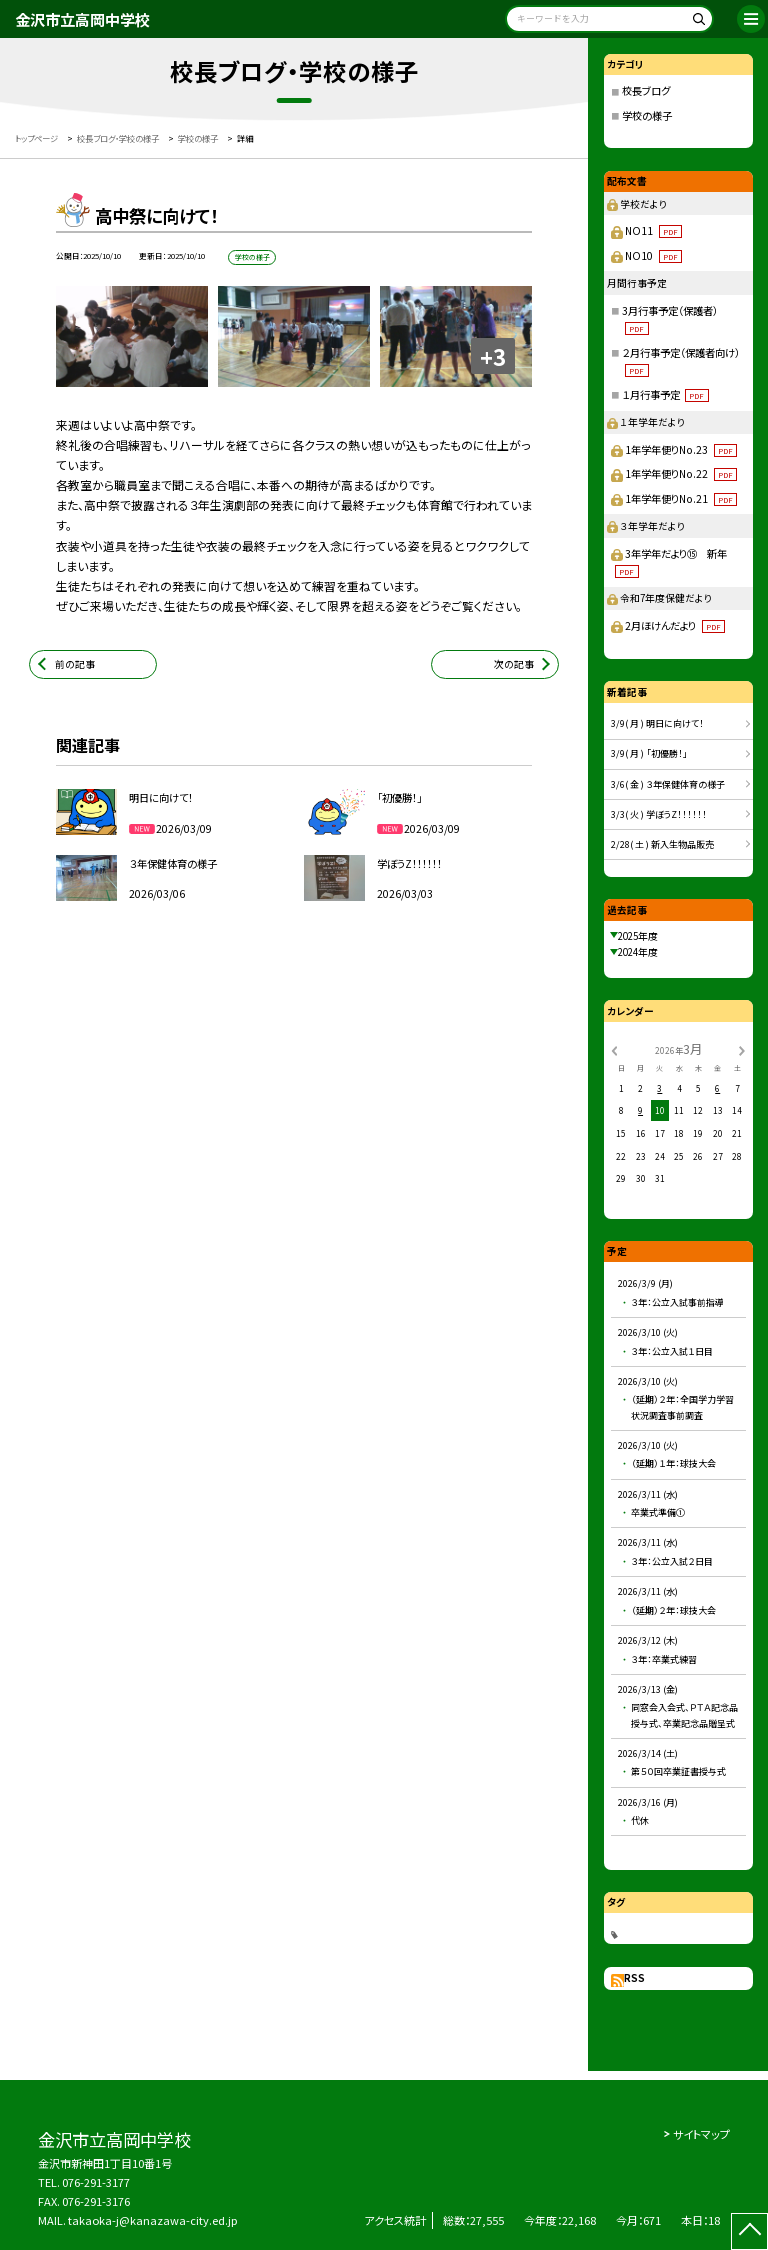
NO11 (653, 230)
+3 (493, 356)
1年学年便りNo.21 (681, 498)
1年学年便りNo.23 (681, 449)
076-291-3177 (96, 2182)
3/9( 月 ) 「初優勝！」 (649, 753)
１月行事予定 (665, 394)
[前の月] (614, 1049)
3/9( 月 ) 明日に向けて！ (657, 723)
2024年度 (638, 952)
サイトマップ (701, 2134)
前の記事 (75, 664)
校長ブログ (646, 90)
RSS (634, 1978)
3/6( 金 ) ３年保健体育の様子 (668, 784)
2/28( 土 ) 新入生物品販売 (662, 844)
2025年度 (638, 936)
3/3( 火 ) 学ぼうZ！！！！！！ (659, 814)
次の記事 (514, 664)
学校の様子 (647, 115)
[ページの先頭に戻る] (749, 2231)
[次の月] (742, 1049)
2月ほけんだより (675, 625)
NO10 (653, 255)
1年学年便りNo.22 (681, 473)
